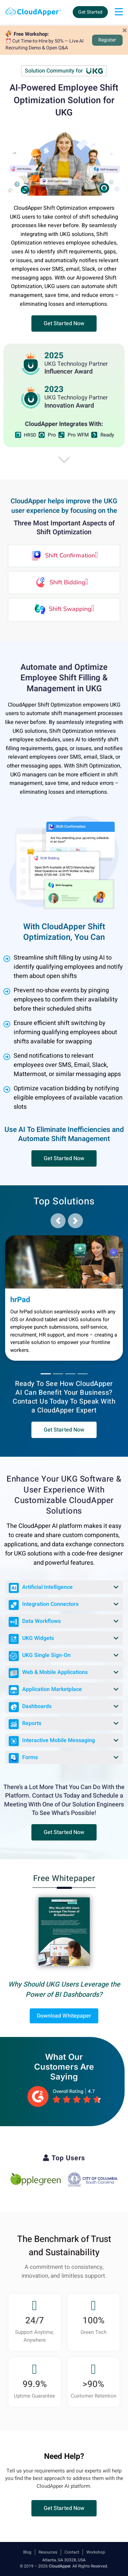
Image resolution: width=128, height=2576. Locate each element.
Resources (48, 2552)
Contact (72, 2552)
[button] (64, 323)
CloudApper (59, 2566)
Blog (27, 2552)
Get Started (90, 12)
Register (107, 40)
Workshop (95, 2552)
